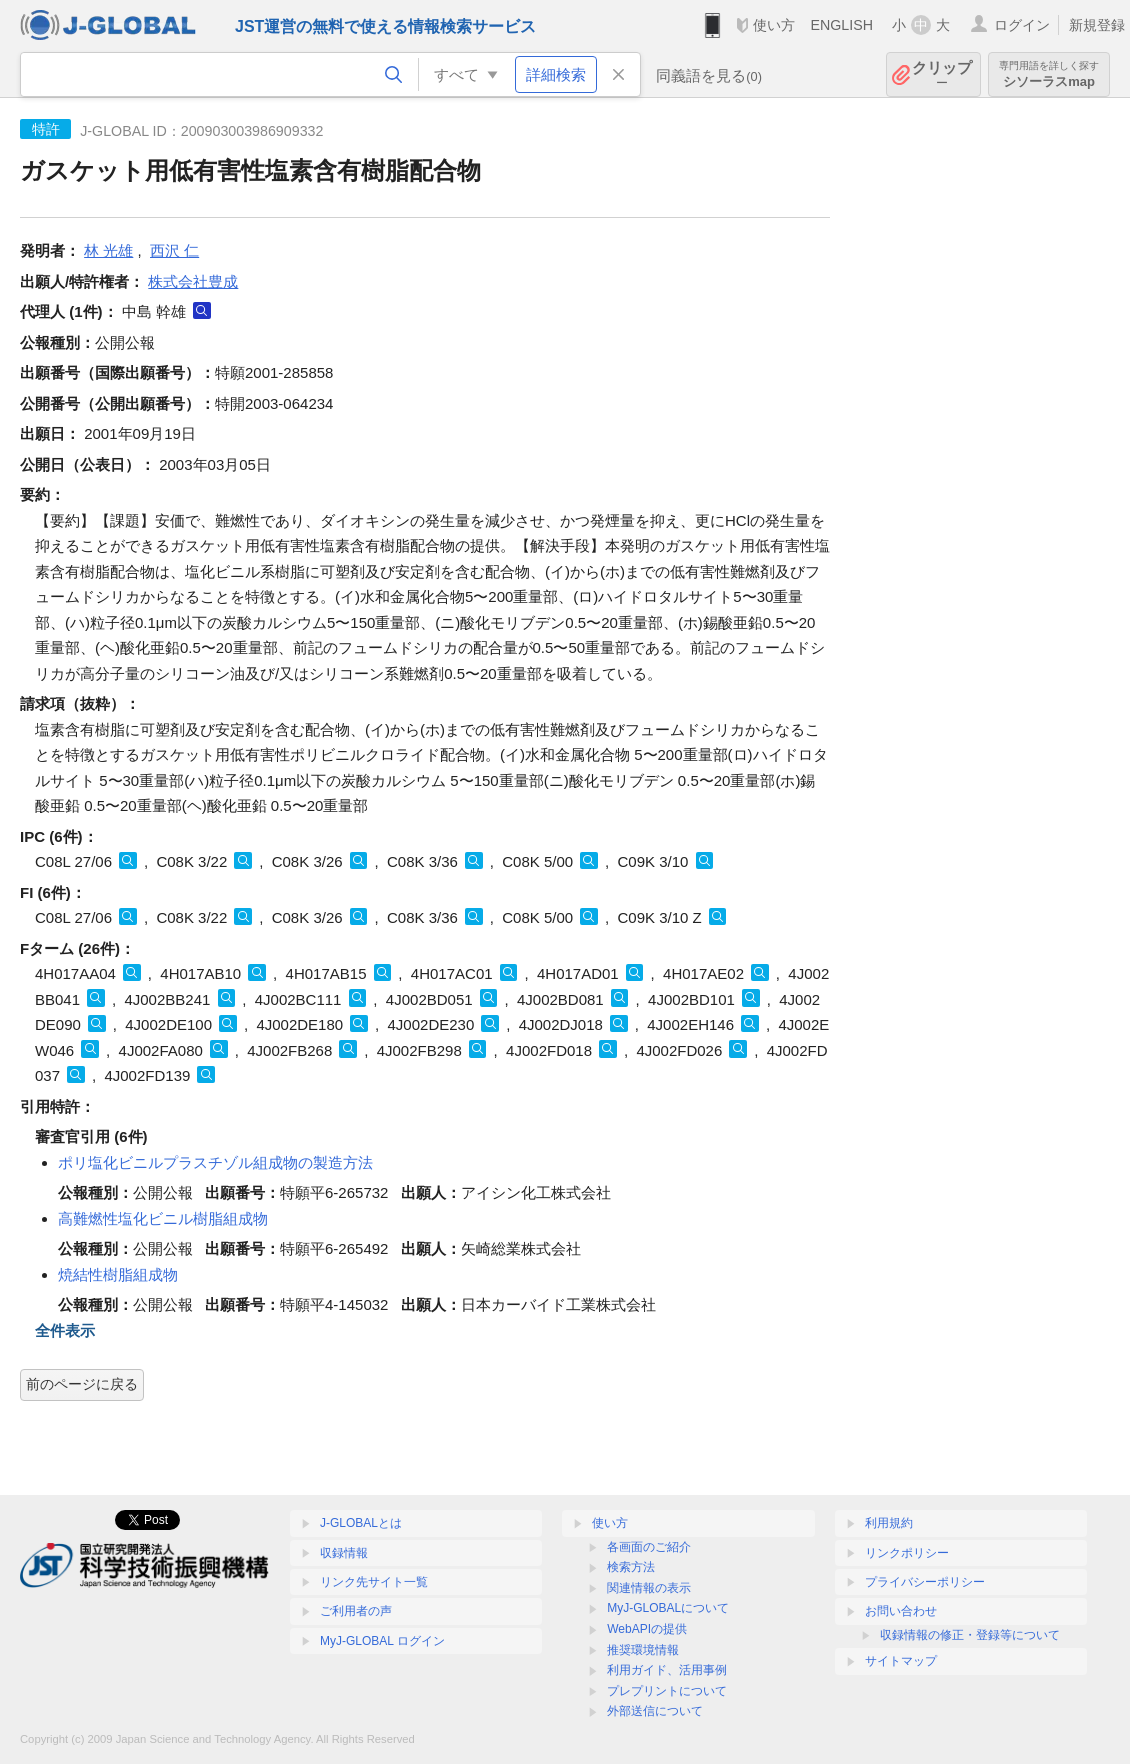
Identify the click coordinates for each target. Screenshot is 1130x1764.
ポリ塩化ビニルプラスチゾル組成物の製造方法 (215, 1162)
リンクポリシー (907, 1553)
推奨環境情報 (643, 1650)
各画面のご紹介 (649, 1547)
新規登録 (1097, 25)
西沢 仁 (174, 250)
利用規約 (889, 1523)
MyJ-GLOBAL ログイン (382, 1641)
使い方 (774, 25)
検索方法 (631, 1567)
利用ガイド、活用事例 (667, 1670)
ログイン (1022, 25)
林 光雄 (108, 250)
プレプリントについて (667, 1691)
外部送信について (655, 1711)
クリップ (942, 74)
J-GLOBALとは (361, 1523)
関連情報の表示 (649, 1588)
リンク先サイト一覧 (374, 1582)
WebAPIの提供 (647, 1629)
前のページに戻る (82, 1384)
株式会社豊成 (193, 281)
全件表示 (65, 1330)
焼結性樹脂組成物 (118, 1274)
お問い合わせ (901, 1611)
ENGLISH (841, 25)
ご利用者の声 (356, 1611)
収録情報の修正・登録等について (970, 1635)
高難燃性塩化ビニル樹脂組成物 (163, 1218)
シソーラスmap (1049, 74)
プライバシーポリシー (925, 1582)
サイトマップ (901, 1661)
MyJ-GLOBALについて (668, 1608)
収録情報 (344, 1553)
